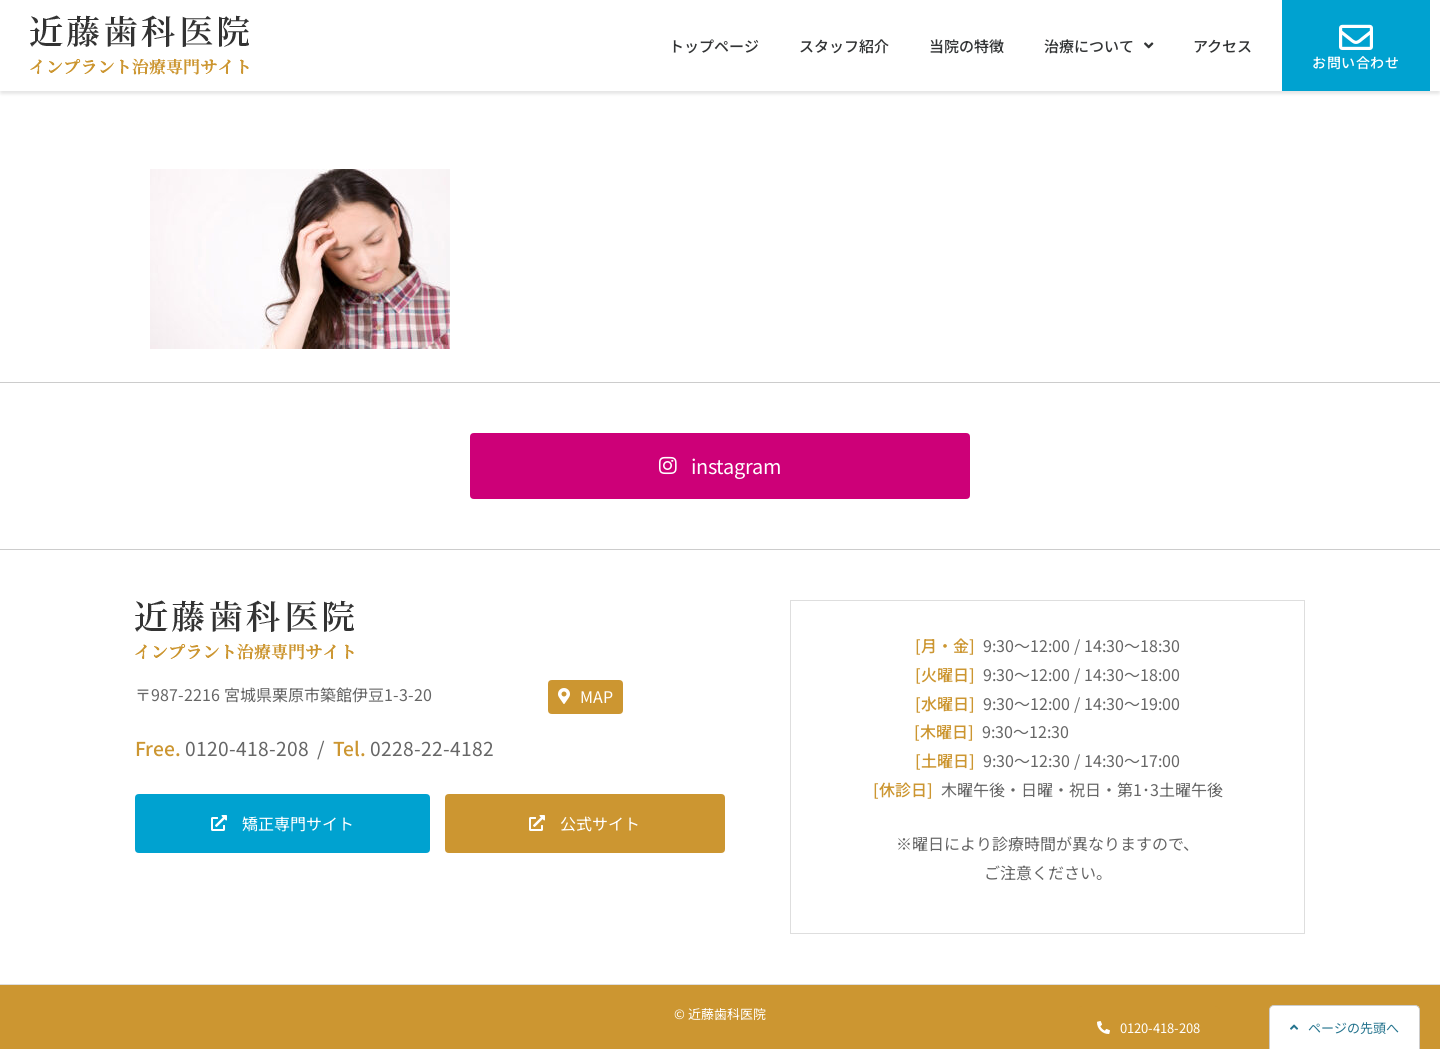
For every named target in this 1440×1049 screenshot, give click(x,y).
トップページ (714, 45)
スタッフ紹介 (844, 45)
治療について (1098, 45)
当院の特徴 (966, 45)
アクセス (1222, 45)
